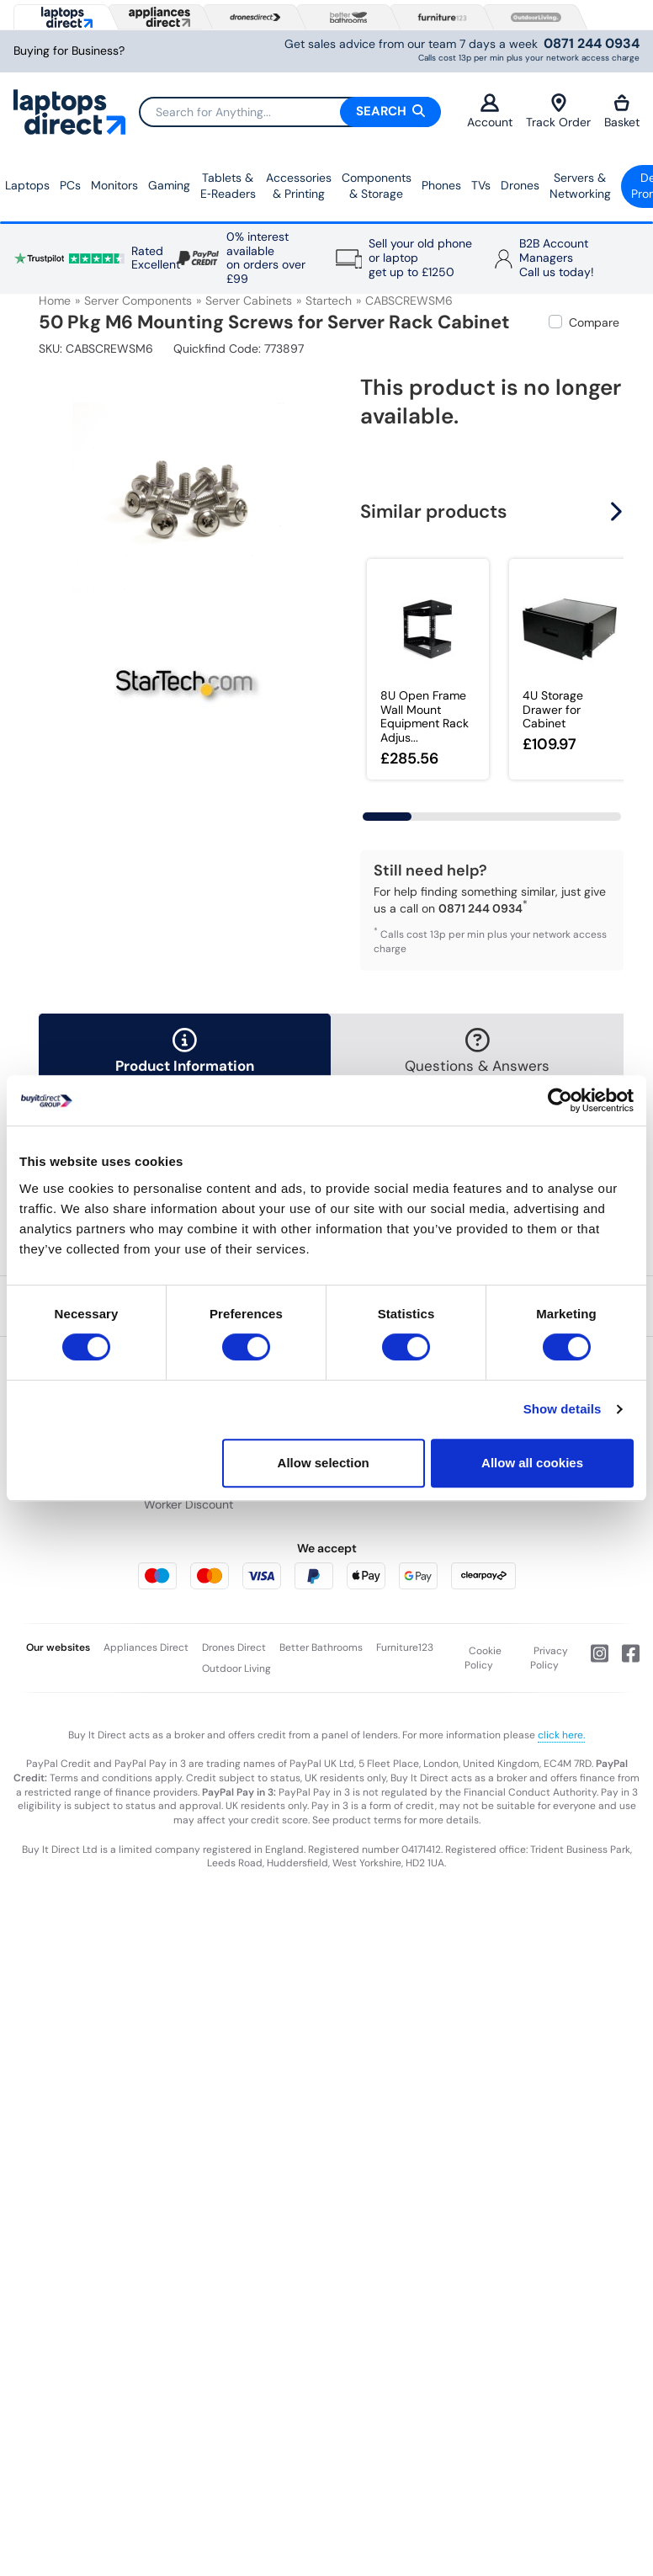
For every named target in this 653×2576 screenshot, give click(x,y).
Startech (328, 300)
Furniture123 (404, 1647)
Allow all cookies (532, 1463)
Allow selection (323, 1463)
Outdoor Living (236, 1668)
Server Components (138, 300)
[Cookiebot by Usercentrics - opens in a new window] (560, 1100)
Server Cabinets (248, 300)
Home (55, 300)
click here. (561, 1735)
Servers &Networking (580, 186)
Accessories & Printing (299, 186)
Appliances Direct (146, 1647)
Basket (622, 111)
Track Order (558, 111)
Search (390, 111)
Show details (562, 1409)
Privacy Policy (549, 1658)
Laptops (27, 185)
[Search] (289, 112)
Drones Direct (234, 1647)
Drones (520, 185)
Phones (441, 185)
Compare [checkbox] (594, 322)
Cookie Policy (483, 1658)
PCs (70, 185)
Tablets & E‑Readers (228, 186)
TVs (481, 185)
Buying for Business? (69, 51)
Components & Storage (376, 186)
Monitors (114, 185)
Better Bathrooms (321, 1647)
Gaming (169, 185)
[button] (618, 511)
